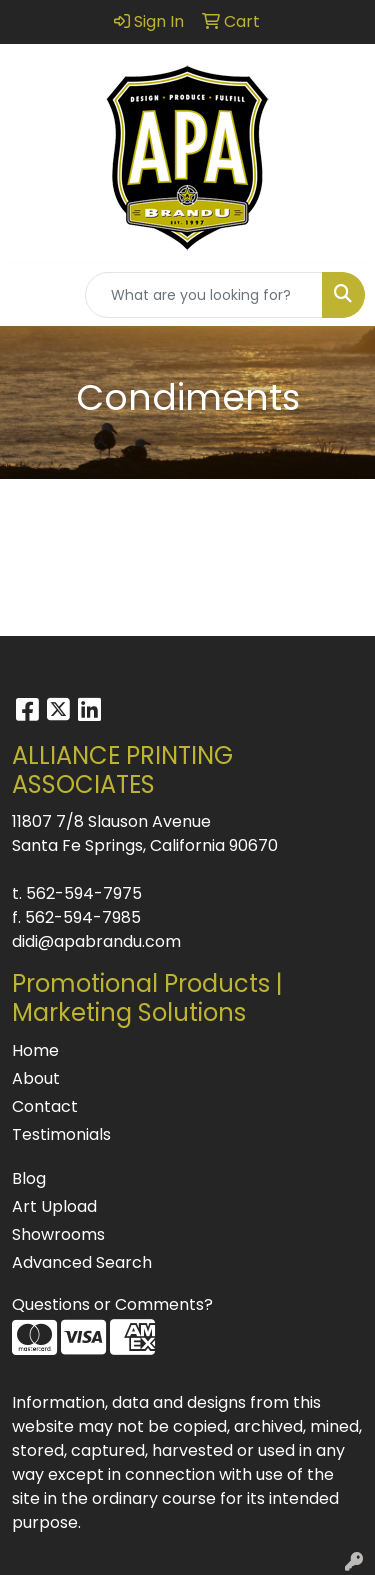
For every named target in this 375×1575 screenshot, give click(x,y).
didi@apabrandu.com (96, 941)
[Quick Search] (204, 295)
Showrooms (58, 1234)
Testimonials (61, 1134)
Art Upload (54, 1206)
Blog (29, 1178)
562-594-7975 (84, 893)
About (36, 1078)
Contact (45, 1106)
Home (35, 1050)
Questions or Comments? (112, 1304)
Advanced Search (82, 1262)
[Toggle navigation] (31, 295)
